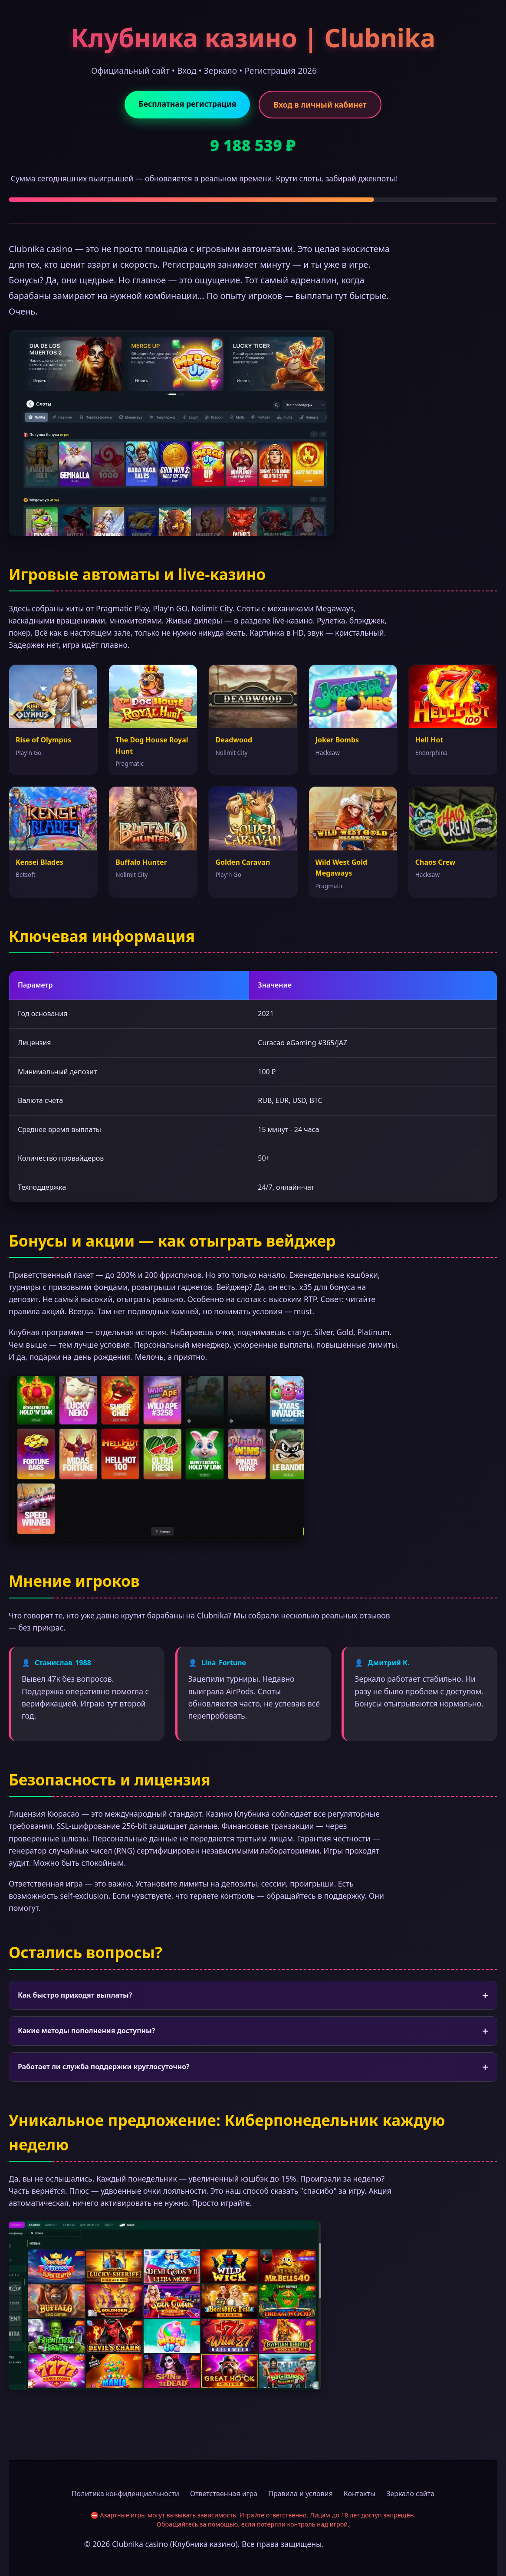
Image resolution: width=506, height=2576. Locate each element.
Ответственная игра (223, 2493)
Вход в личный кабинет (319, 104)
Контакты (359, 2493)
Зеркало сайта (410, 2493)
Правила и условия (300, 2493)
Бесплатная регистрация (187, 103)
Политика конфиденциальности (125, 2493)
